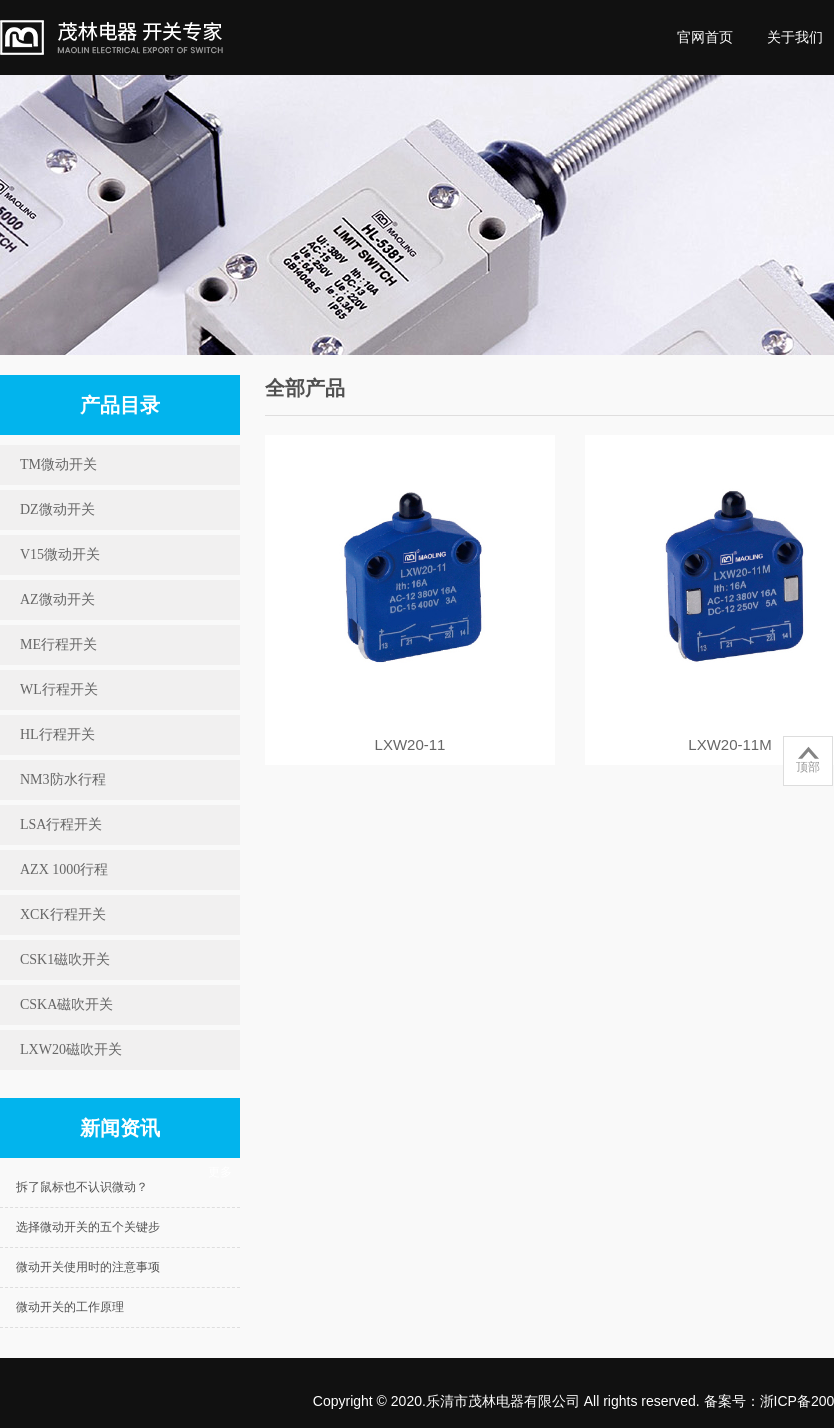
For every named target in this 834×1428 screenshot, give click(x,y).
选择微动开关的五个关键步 (88, 1227)
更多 (220, 1172)
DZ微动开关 (57, 509)
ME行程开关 (58, 644)
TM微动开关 (58, 464)
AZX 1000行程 (64, 869)
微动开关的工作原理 (70, 1307)
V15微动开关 (60, 554)
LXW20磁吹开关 (71, 1049)
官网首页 (705, 37)
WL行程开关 (59, 689)
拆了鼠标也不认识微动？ (82, 1187)
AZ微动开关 (57, 599)
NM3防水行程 (63, 779)
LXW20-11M (729, 744)
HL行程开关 (57, 734)
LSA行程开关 (61, 824)
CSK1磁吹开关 (65, 959)
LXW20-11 (410, 744)
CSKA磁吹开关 (66, 1004)
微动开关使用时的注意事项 (88, 1267)
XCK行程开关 (63, 914)
